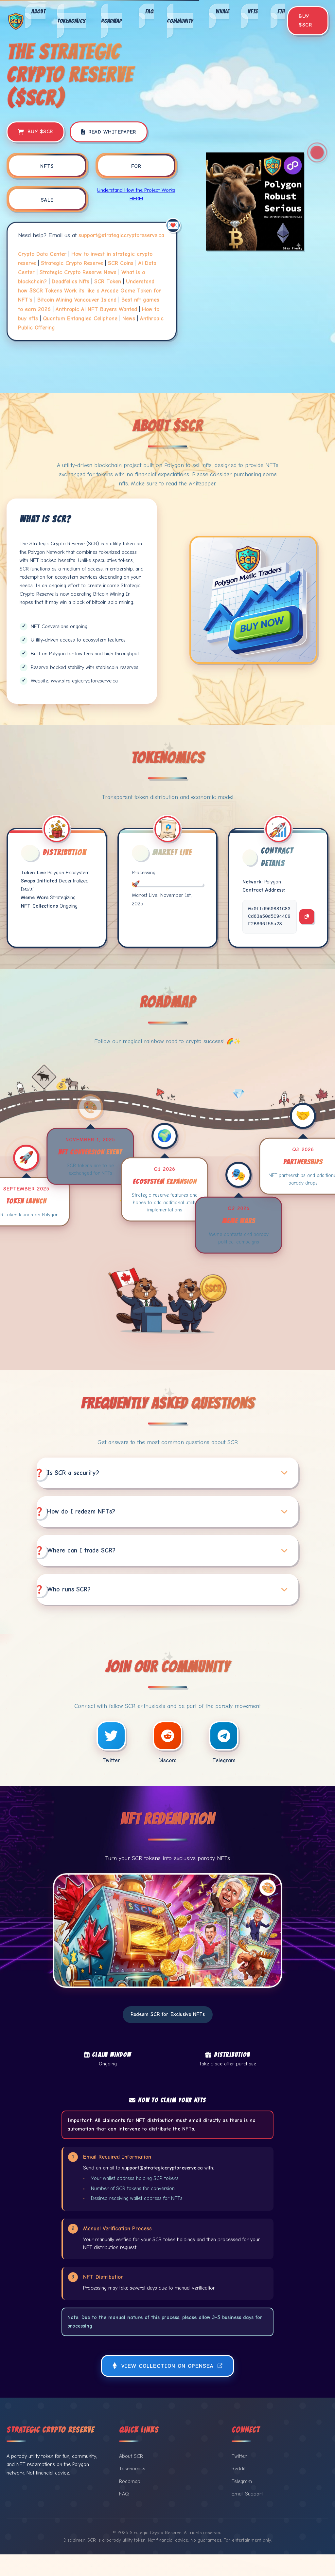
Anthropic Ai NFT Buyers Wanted (96, 309)
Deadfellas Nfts (70, 281)
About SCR (131, 2477)
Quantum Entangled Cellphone (80, 318)
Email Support (247, 2515)
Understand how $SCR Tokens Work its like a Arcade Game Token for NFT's (89, 290)
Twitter (239, 2477)
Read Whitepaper (108, 132)
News (128, 318)
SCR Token (107, 281)
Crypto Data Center (42, 254)
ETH (281, 11)
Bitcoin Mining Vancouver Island (76, 300)
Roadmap (111, 20)
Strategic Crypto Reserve (72, 263)
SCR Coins (120, 263)
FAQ (149, 11)
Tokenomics (71, 20)
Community (180, 20)
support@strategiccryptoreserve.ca (121, 235)
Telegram (242, 2503)
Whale (222, 11)
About (38, 11)
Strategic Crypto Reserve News (78, 272)
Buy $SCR (305, 20)
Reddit (239, 2490)
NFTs (253, 11)
